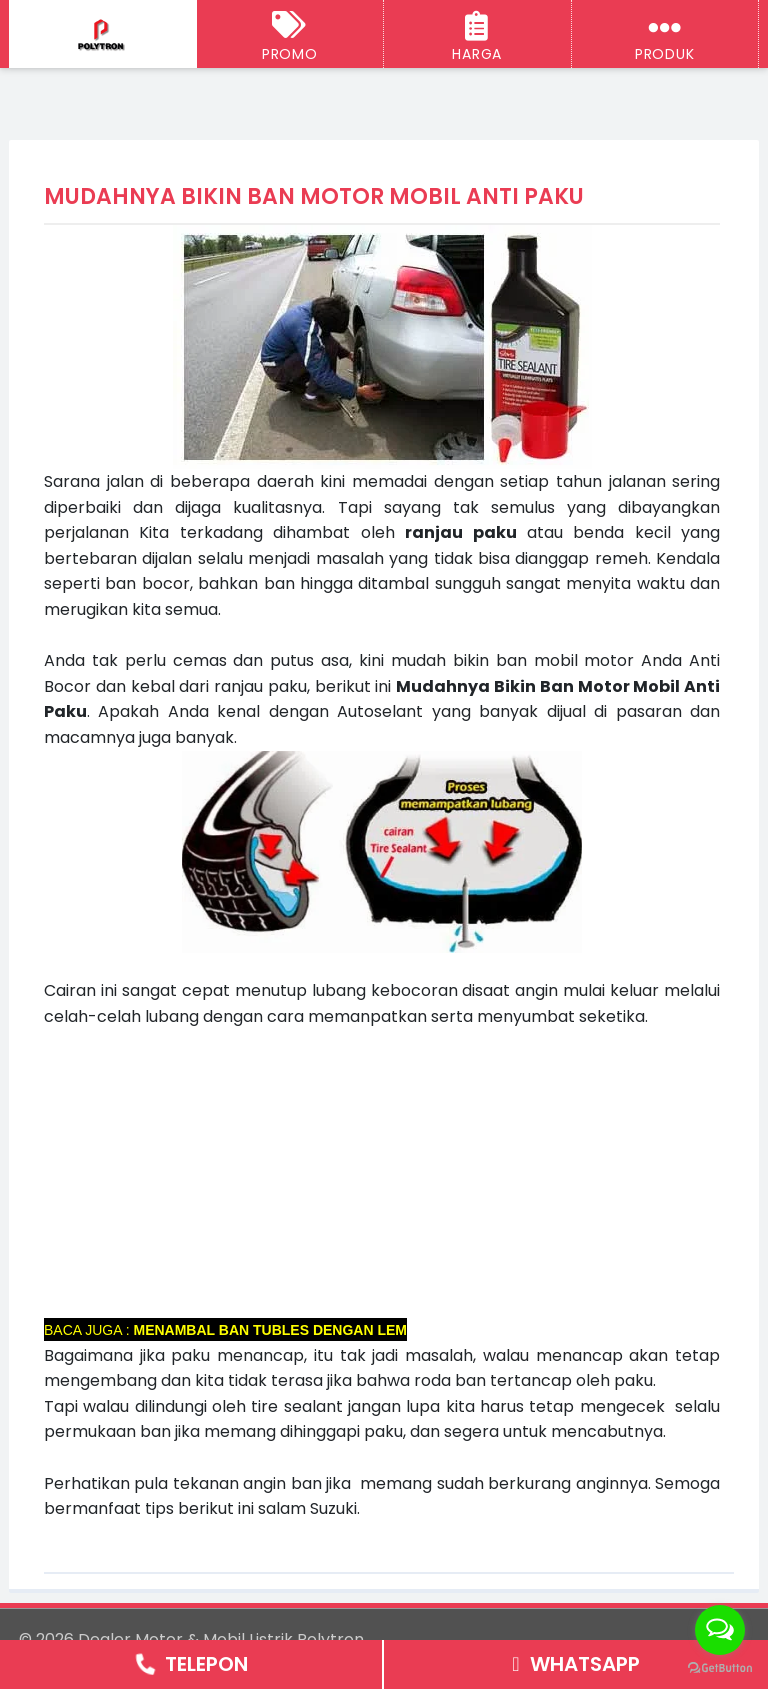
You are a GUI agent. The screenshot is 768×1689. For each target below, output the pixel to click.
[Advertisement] (382, 1169)
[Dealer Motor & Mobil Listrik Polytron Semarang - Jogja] (102, 35)
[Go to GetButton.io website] (720, 1668)
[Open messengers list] (720, 1630)
